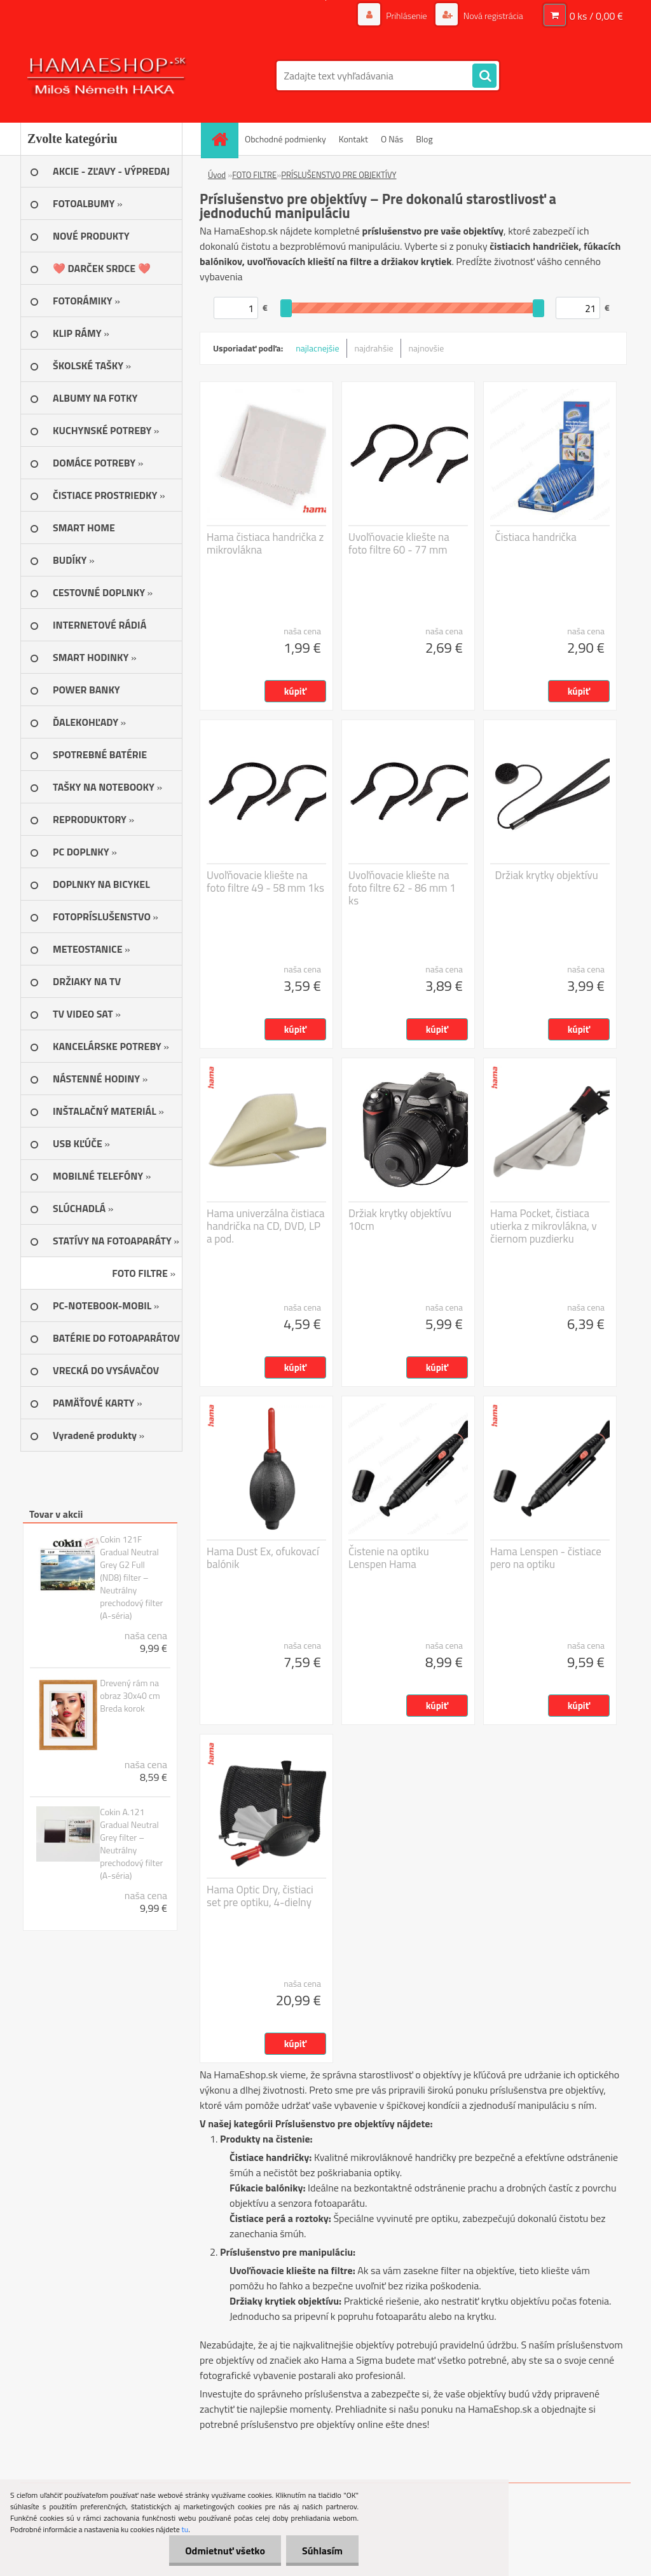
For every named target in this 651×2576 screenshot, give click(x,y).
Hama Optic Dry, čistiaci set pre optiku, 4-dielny (260, 1896)
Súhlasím (322, 2550)
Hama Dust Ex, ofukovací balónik (263, 1558)
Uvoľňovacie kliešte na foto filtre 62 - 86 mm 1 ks (402, 888)
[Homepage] (223, 139)
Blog (424, 139)
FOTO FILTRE (254, 174)
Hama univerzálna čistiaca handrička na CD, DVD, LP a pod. (266, 1226)
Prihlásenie (406, 15)
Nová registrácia (492, 15)
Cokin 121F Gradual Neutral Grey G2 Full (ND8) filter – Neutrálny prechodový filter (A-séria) (131, 1577)
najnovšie (426, 348)
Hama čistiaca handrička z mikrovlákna (265, 543)
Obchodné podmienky (285, 139)
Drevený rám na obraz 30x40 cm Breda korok (130, 1696)
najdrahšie (374, 348)
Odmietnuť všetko (225, 2550)
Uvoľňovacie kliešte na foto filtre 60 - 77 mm (398, 543)
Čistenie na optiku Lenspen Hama (388, 1558)
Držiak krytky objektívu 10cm (399, 1219)
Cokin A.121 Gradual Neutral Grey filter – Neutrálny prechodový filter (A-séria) (131, 1844)
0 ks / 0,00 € (596, 16)
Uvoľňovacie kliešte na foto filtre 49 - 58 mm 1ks (265, 881)
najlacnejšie (317, 348)
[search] (484, 76)
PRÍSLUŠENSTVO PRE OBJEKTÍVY (338, 174)
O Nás (392, 139)
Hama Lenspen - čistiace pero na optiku (545, 1558)
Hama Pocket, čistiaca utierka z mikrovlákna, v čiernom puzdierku (543, 1226)
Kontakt (353, 139)
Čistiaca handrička (536, 537)
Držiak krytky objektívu (546, 875)
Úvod (217, 174)
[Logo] (107, 75)
